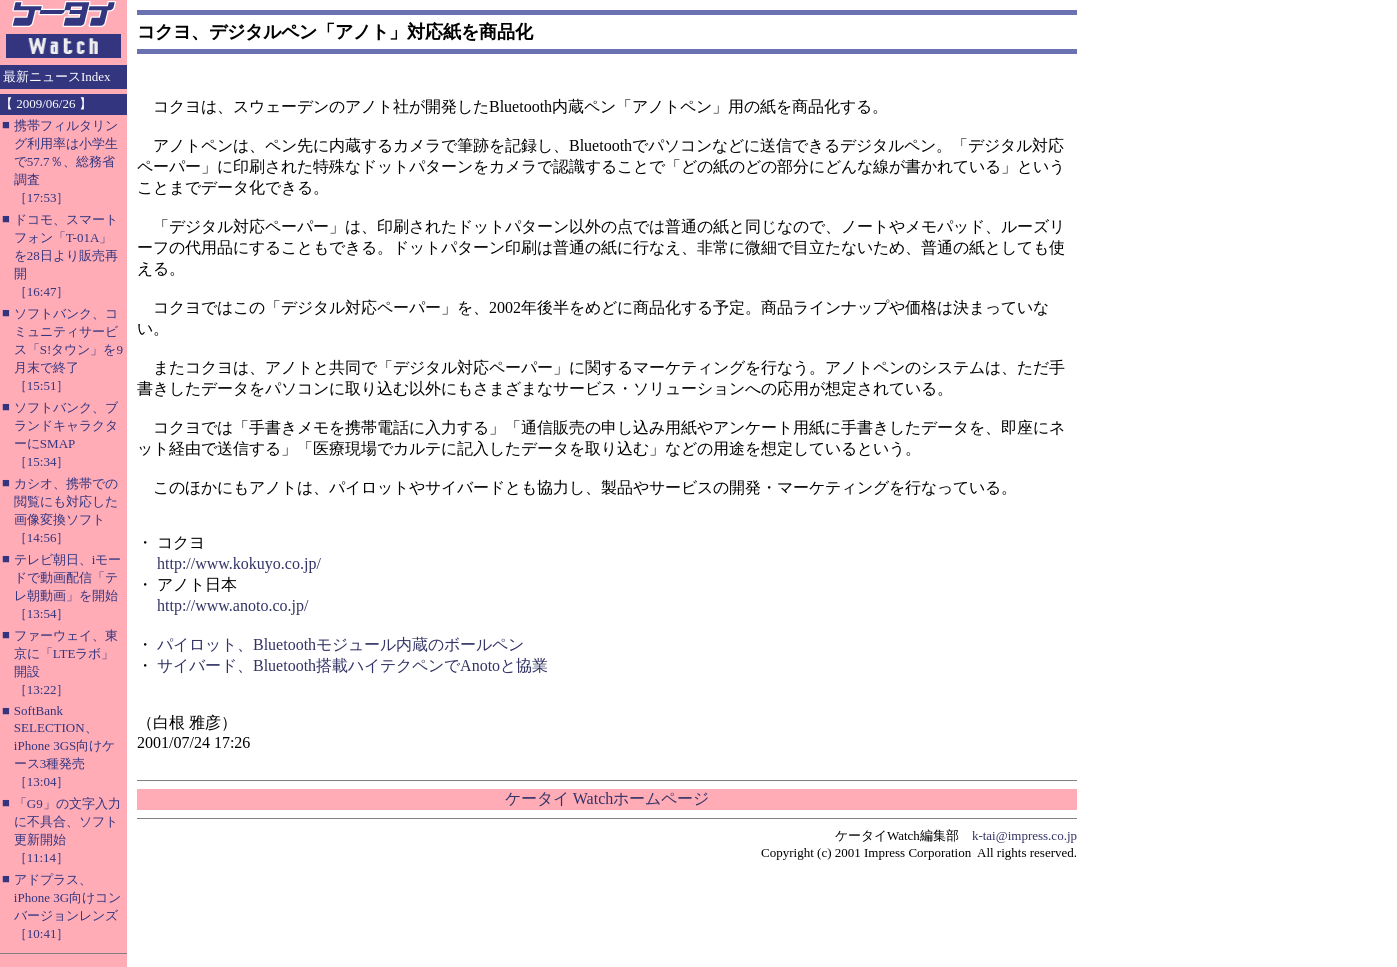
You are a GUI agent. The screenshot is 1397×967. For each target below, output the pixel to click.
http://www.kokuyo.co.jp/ (239, 563)
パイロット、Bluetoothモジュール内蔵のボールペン (340, 644)
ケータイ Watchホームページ (607, 798)
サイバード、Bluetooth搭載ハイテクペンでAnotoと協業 (352, 665)
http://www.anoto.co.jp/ (232, 605)
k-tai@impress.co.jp (1024, 835)
